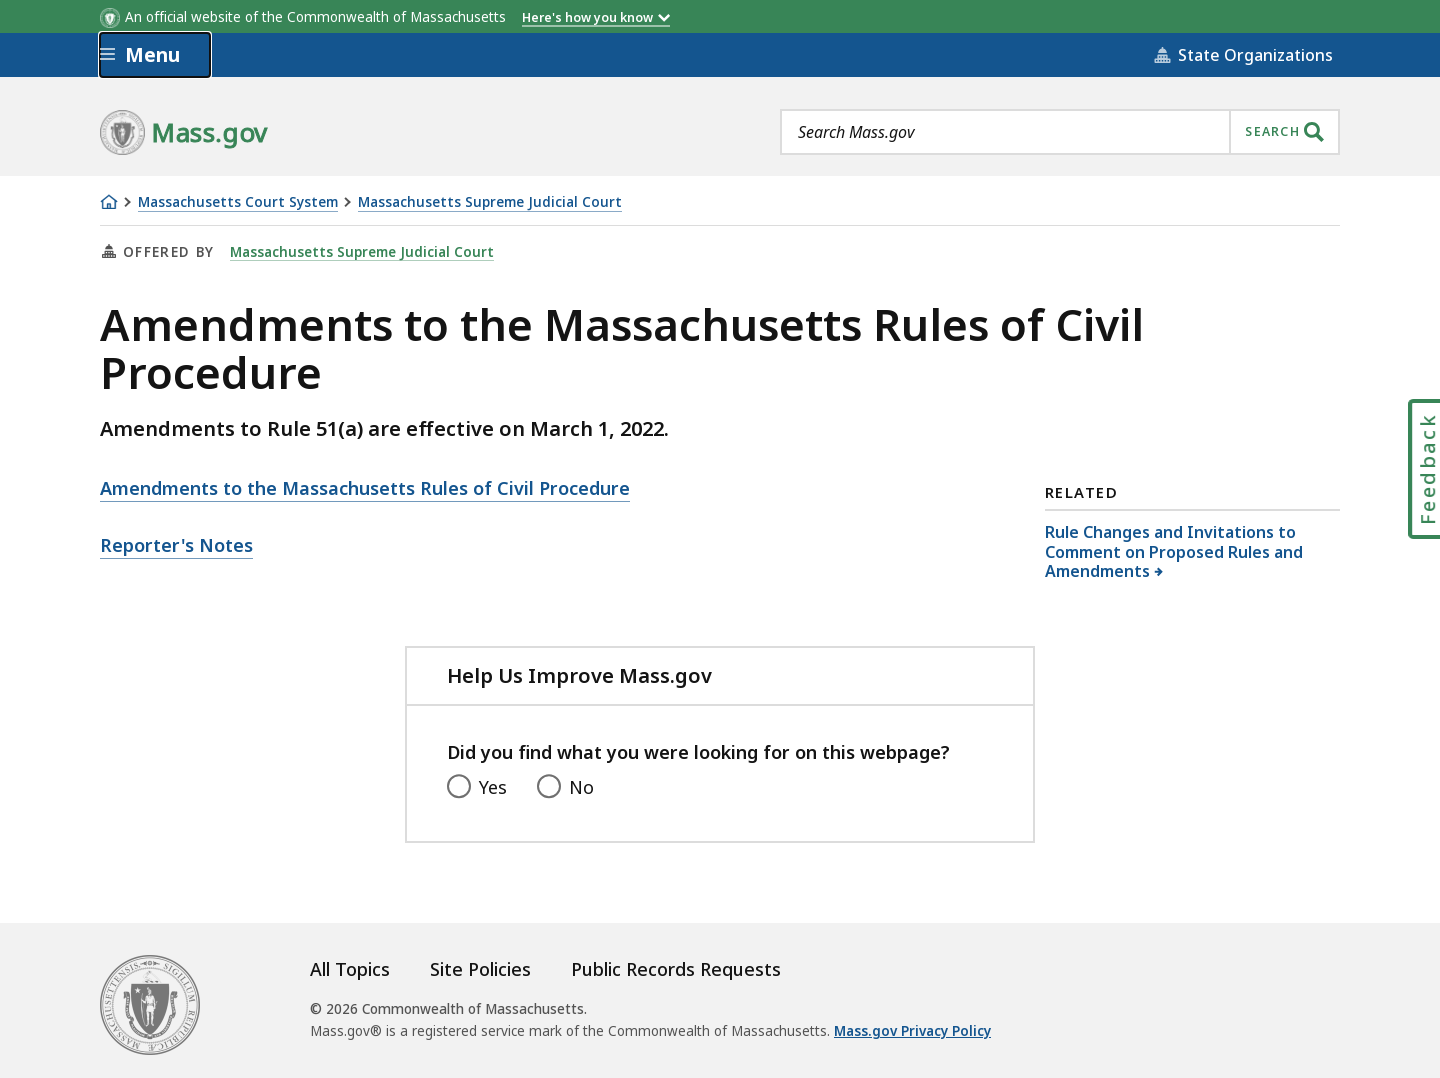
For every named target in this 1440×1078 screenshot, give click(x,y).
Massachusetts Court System (238, 202)
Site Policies (480, 969)
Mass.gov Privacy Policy (912, 1031)
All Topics (350, 969)
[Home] (109, 202)
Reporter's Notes (176, 545)
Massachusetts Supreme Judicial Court (490, 202)
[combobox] (1060, 132)
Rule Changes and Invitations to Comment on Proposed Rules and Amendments (1174, 551)
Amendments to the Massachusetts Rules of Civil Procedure (365, 488)
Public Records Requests (676, 969)
